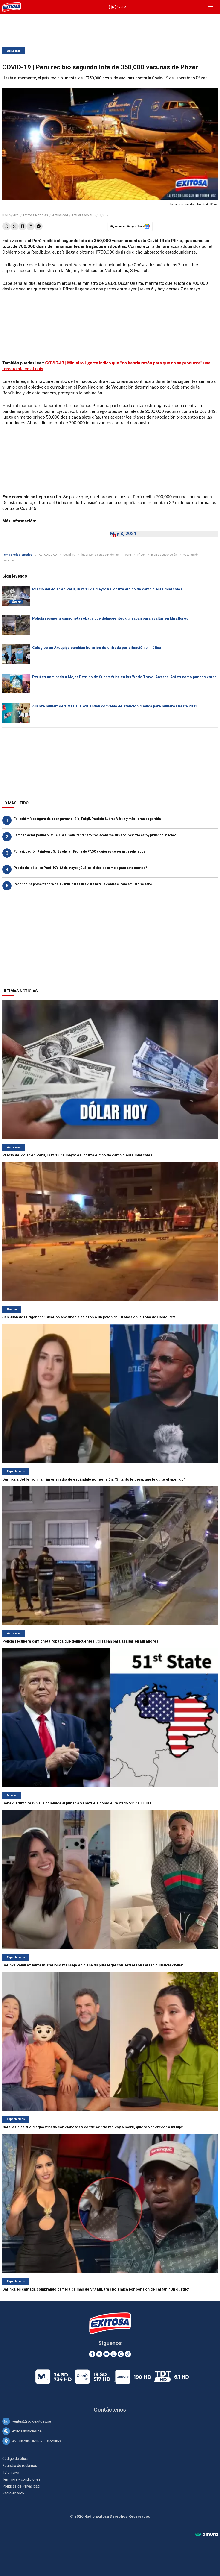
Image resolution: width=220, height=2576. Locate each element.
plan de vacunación (164, 554)
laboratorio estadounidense (100, 554)
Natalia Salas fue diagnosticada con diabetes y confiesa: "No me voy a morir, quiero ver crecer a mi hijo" (92, 2127)
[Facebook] (92, 2354)
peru (128, 554)
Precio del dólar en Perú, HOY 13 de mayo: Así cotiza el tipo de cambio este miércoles (107, 589)
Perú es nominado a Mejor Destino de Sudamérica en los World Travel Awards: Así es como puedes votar (124, 677)
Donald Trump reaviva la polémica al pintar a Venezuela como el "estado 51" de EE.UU (76, 1803)
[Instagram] (113, 2354)
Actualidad (13, 51)
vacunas (8, 560)
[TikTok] (128, 2354)
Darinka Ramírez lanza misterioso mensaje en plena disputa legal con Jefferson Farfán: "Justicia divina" (93, 1965)
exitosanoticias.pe (27, 2431)
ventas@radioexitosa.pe (31, 2421)
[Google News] (121, 2354)
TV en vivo (10, 2472)
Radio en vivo (13, 2493)
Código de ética (15, 2458)
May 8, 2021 (123, 533)
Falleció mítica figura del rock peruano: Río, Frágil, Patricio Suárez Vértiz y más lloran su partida (87, 819)
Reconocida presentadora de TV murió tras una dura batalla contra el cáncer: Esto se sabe (83, 884)
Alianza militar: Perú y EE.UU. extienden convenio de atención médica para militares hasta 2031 (114, 706)
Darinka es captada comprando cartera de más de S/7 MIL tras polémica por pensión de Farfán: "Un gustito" (96, 2289)
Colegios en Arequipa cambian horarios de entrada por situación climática (96, 647)
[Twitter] (99, 2354)
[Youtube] (106, 2354)
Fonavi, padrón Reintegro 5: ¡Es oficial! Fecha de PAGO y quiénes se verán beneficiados (79, 851)
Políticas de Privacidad (21, 2486)
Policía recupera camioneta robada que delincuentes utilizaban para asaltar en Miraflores (110, 618)
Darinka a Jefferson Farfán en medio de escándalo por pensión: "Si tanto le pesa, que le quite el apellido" (93, 1479)
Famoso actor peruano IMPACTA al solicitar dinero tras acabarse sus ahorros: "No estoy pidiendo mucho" (95, 835)
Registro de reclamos (19, 2465)
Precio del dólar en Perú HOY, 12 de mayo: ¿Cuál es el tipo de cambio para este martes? (80, 868)
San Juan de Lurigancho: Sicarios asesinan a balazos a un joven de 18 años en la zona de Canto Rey (88, 1317)
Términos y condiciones (21, 2479)
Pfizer (141, 554)
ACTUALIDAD (48, 554)
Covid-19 (69, 554)
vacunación (191, 554)
